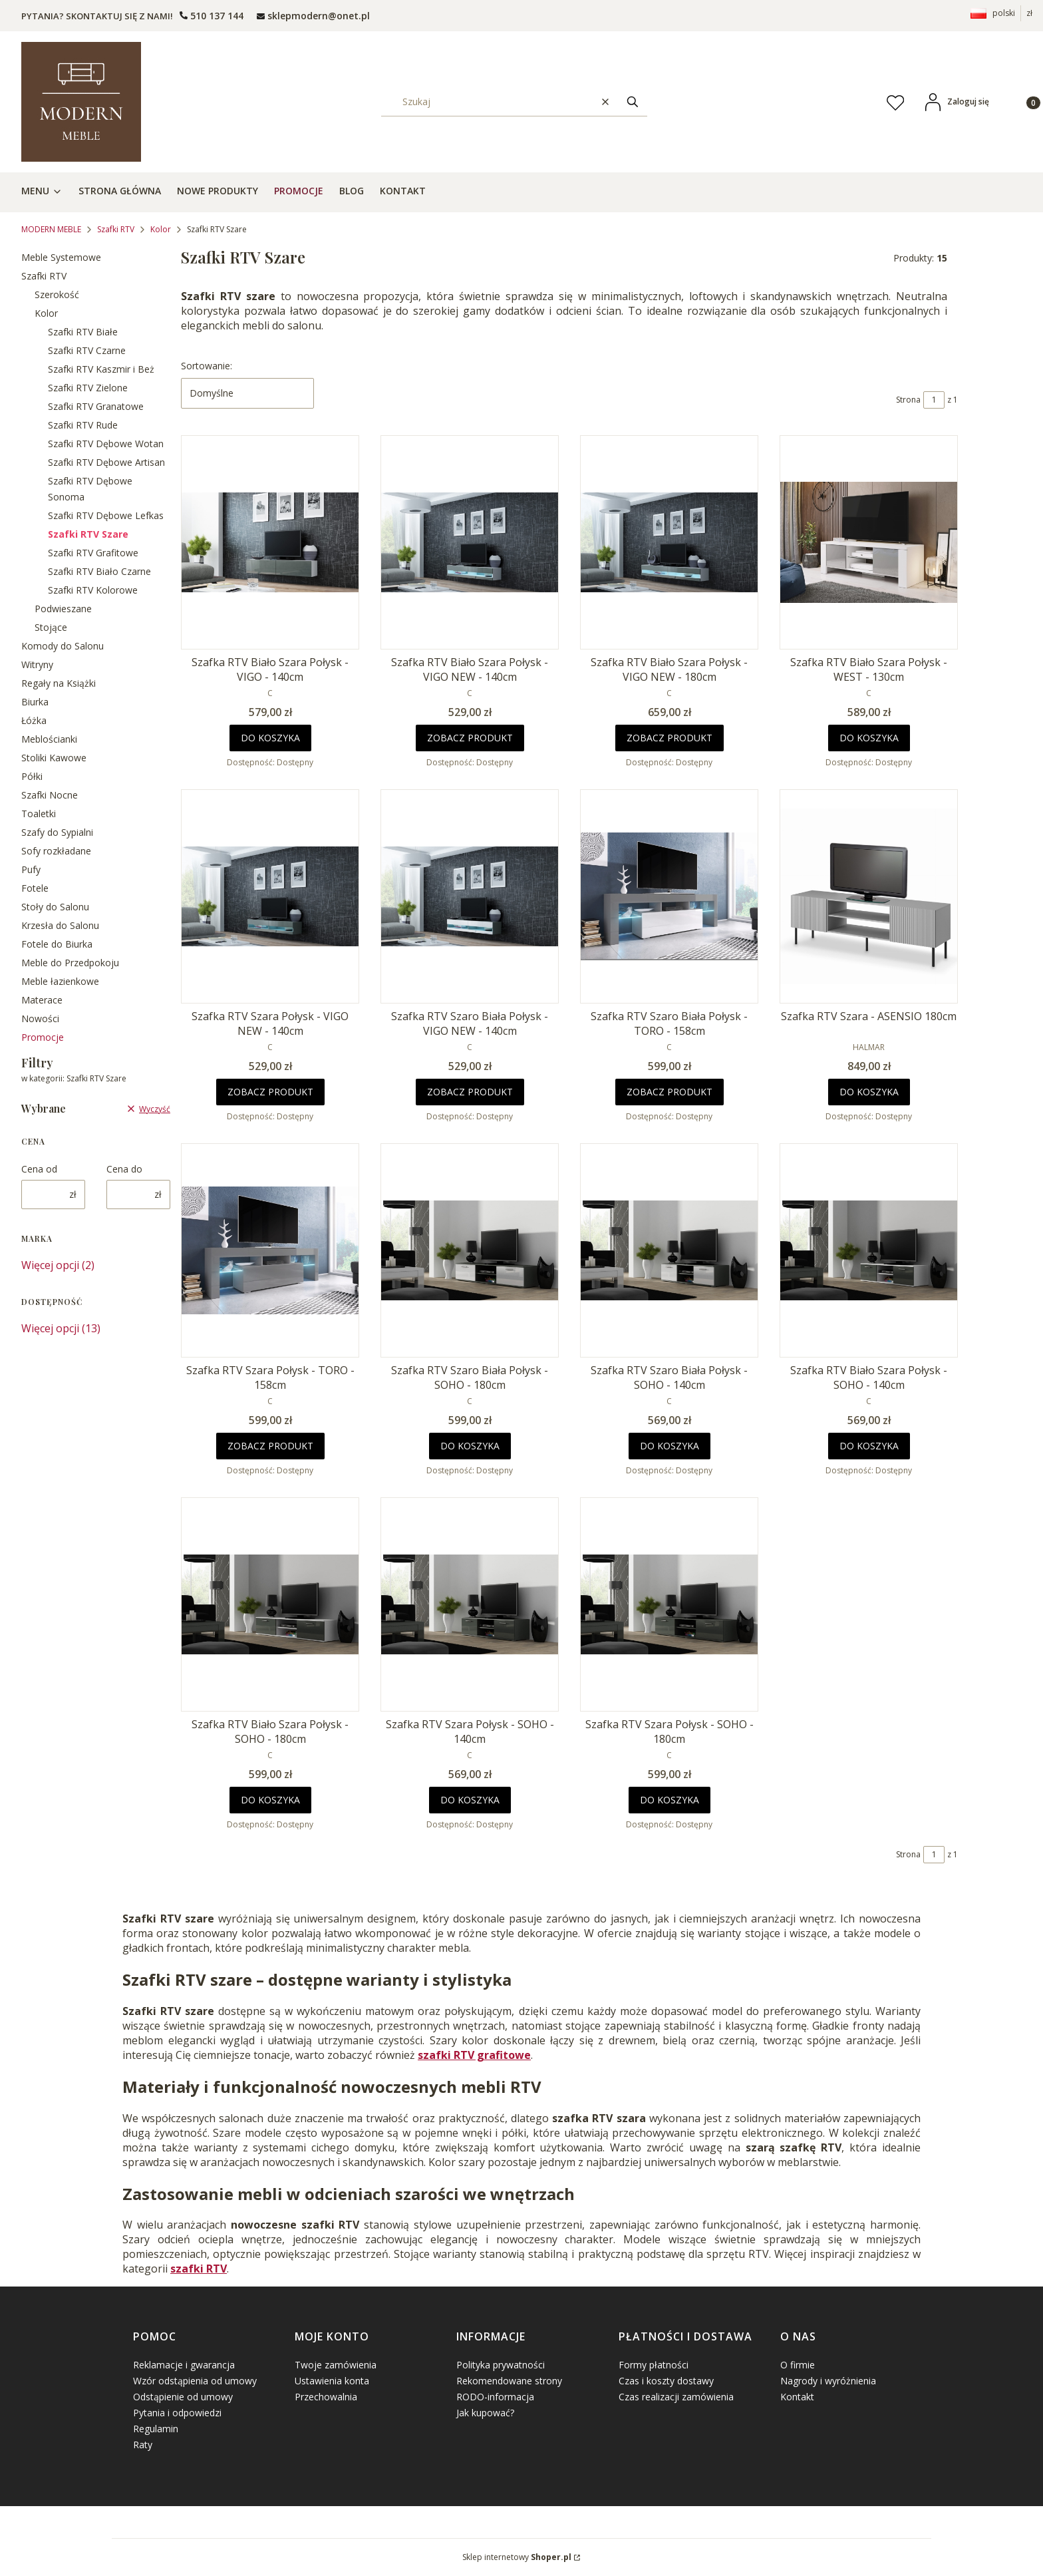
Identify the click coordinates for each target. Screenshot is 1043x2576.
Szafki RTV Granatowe (96, 406)
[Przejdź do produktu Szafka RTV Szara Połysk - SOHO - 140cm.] (469, 1604)
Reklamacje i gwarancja (184, 2364)
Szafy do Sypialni (57, 832)
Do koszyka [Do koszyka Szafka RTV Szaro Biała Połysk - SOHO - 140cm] (669, 1445)
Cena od (39, 1169)
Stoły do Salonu (55, 906)
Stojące (51, 627)
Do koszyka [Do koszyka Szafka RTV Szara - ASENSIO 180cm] (869, 1091)
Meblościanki (49, 739)
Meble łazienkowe (60, 981)
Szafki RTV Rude (83, 425)
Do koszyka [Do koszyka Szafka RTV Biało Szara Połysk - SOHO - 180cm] (270, 1799)
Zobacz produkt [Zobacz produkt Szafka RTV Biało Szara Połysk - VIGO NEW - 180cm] (669, 737)
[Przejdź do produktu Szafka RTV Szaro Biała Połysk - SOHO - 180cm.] (469, 1250)
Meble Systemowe (61, 257)
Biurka (35, 701)
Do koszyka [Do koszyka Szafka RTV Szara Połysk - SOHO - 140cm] (470, 1799)
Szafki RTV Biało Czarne (99, 571)
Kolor (160, 229)
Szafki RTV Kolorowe (93, 590)
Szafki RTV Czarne (87, 350)
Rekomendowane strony (509, 2380)
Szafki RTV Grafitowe (93, 552)
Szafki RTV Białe (83, 331)
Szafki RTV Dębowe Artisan (106, 462)
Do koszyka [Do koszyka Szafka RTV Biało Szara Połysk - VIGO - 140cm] (270, 737)
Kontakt (797, 2396)
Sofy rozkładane (56, 850)
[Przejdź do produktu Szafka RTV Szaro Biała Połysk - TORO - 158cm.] (669, 896)
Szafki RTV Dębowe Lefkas (106, 515)
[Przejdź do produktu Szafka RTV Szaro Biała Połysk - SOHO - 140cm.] (669, 1250)
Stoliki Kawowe (53, 757)
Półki (32, 776)
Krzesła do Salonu (60, 925)
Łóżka (34, 720)
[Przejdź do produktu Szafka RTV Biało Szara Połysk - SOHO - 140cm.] (868, 1250)
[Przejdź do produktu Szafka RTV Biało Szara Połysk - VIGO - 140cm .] (270, 542)
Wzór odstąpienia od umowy (195, 2380)
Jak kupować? (485, 2412)
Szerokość (57, 294)
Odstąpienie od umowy (183, 2396)
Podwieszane (63, 608)
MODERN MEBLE (51, 229)
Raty (142, 2444)
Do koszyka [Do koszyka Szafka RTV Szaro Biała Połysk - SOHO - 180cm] (470, 1445)
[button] (633, 101)
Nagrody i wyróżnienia (828, 2380)
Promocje (42, 1037)
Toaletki (38, 813)
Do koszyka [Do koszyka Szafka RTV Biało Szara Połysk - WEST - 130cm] (869, 737)
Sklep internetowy (516, 2557)
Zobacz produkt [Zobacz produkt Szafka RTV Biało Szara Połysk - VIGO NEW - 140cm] (470, 737)
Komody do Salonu (62, 646)
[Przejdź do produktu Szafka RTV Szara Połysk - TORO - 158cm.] (270, 1250)
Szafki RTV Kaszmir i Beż (101, 369)
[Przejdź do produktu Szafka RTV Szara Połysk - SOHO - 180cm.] (669, 1604)
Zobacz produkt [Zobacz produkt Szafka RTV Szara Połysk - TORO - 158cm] (270, 1445)
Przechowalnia (326, 2396)
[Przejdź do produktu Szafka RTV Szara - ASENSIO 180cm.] (868, 896)
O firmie (797, 2364)
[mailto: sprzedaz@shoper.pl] (313, 16)
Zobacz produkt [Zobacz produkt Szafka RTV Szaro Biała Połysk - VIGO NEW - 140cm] (470, 1091)
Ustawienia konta (332, 2380)
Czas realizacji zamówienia (676, 2396)
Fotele (35, 888)
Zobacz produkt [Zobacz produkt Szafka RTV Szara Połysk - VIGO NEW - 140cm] (270, 1091)
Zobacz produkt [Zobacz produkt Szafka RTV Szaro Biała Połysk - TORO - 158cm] (669, 1091)
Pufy (31, 869)
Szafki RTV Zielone (88, 387)
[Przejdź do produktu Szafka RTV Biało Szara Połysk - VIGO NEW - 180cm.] (669, 542)
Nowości (40, 1018)
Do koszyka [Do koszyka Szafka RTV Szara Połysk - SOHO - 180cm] (669, 1799)
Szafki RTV (115, 229)
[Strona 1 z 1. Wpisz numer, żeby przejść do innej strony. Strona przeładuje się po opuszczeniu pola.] (934, 400)
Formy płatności (653, 2364)
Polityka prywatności (500, 2364)
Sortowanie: (206, 365)
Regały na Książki (58, 683)
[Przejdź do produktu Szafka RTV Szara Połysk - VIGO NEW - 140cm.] (270, 896)
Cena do (124, 1169)
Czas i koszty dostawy (666, 2380)
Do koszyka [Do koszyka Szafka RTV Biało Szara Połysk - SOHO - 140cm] (869, 1445)
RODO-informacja (495, 2396)
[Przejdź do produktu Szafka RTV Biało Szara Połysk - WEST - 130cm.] (868, 542)
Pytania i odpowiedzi (177, 2412)
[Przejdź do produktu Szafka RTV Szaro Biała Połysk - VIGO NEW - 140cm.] (469, 896)
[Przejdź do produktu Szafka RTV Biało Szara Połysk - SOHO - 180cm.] (270, 1604)
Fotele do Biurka (56, 944)
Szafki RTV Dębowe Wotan (106, 443)
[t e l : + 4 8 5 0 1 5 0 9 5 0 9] (211, 16)
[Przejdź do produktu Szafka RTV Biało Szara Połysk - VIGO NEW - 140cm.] (469, 542)
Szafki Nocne (49, 795)
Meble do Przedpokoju (70, 962)
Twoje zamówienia (335, 2364)
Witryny (37, 664)
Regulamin (155, 2428)
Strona (908, 399)
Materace (42, 1000)
